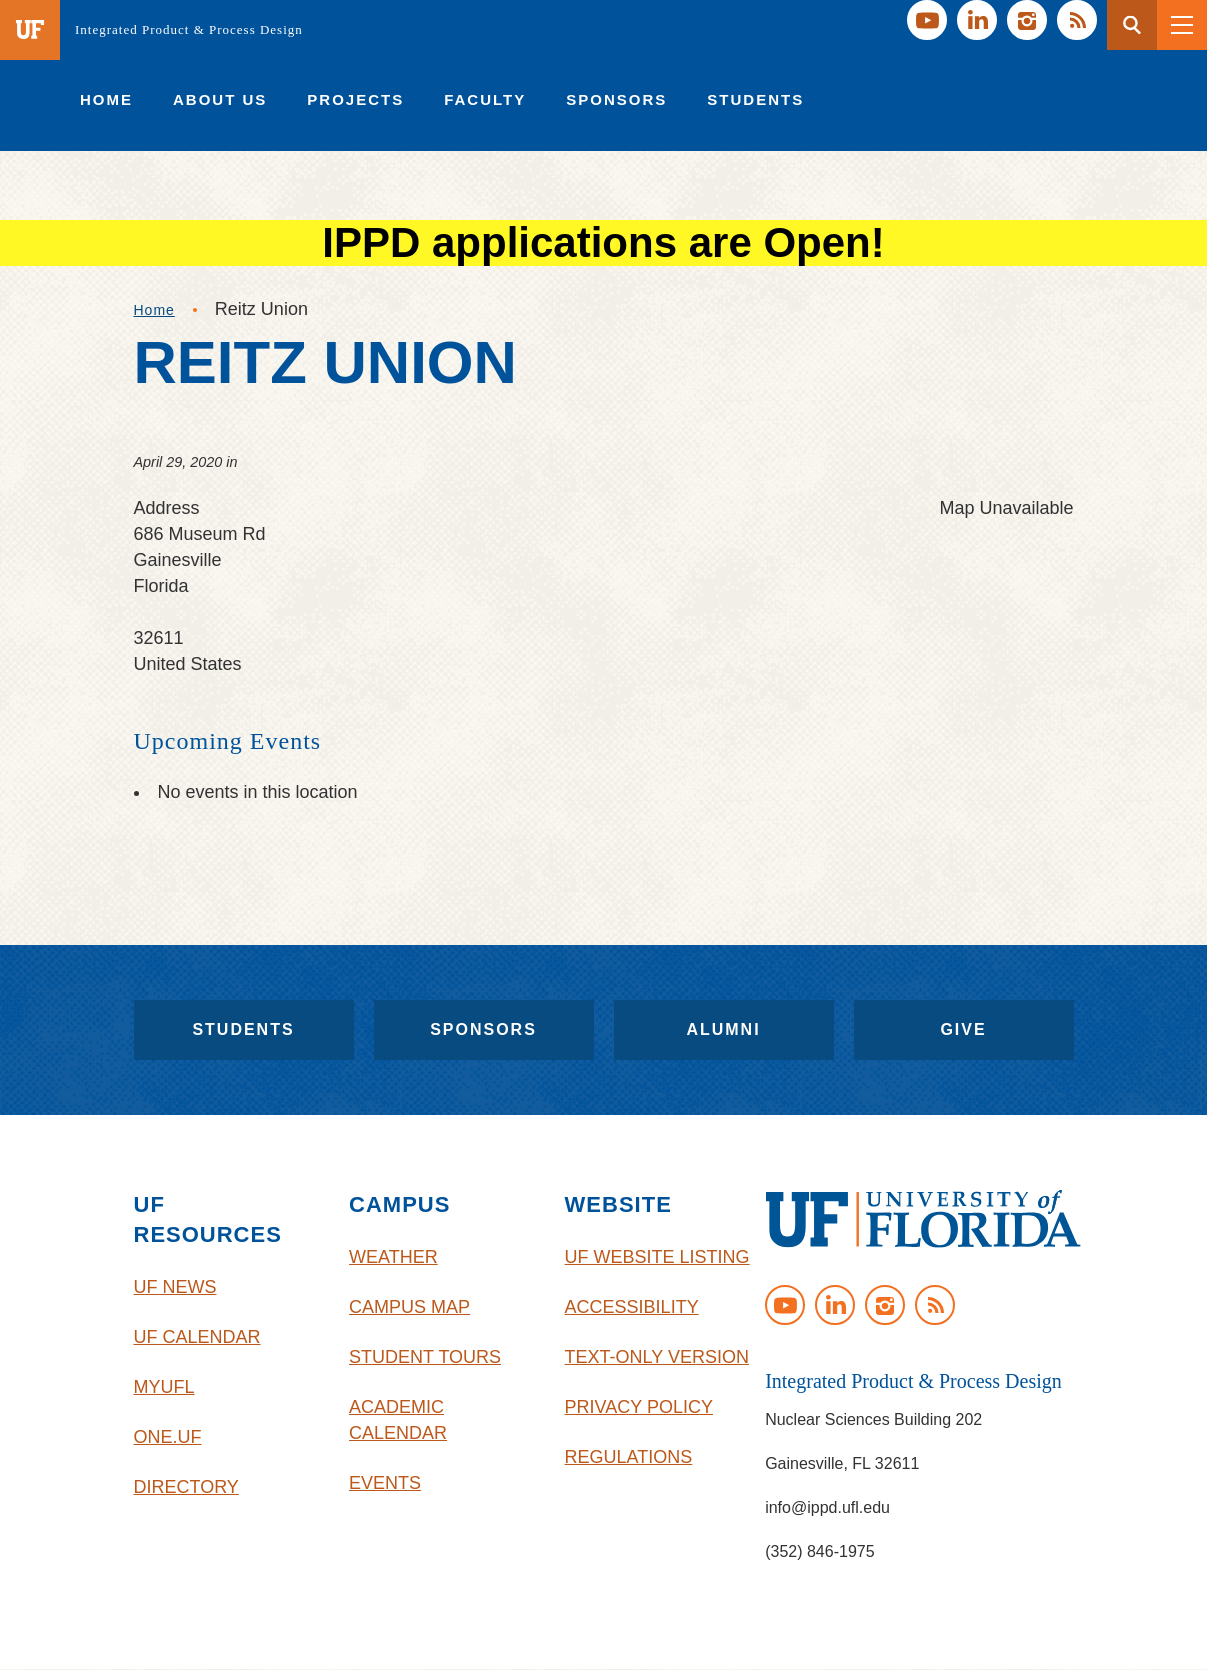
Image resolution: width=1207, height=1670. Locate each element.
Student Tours (425, 1357)
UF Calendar (197, 1337)
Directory (186, 1487)
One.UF (168, 1437)
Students (243, 1029)
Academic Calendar (398, 1420)
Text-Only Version (657, 1357)
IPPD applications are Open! (603, 242)
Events (385, 1483)
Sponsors (483, 1029)
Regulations (629, 1457)
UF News (175, 1287)
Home (154, 310)
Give (963, 1029)
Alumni (723, 1029)
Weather (393, 1257)
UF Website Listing (657, 1257)
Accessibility (632, 1307)
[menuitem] (106, 100)
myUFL (164, 1387)
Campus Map (409, 1307)
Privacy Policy (639, 1407)
